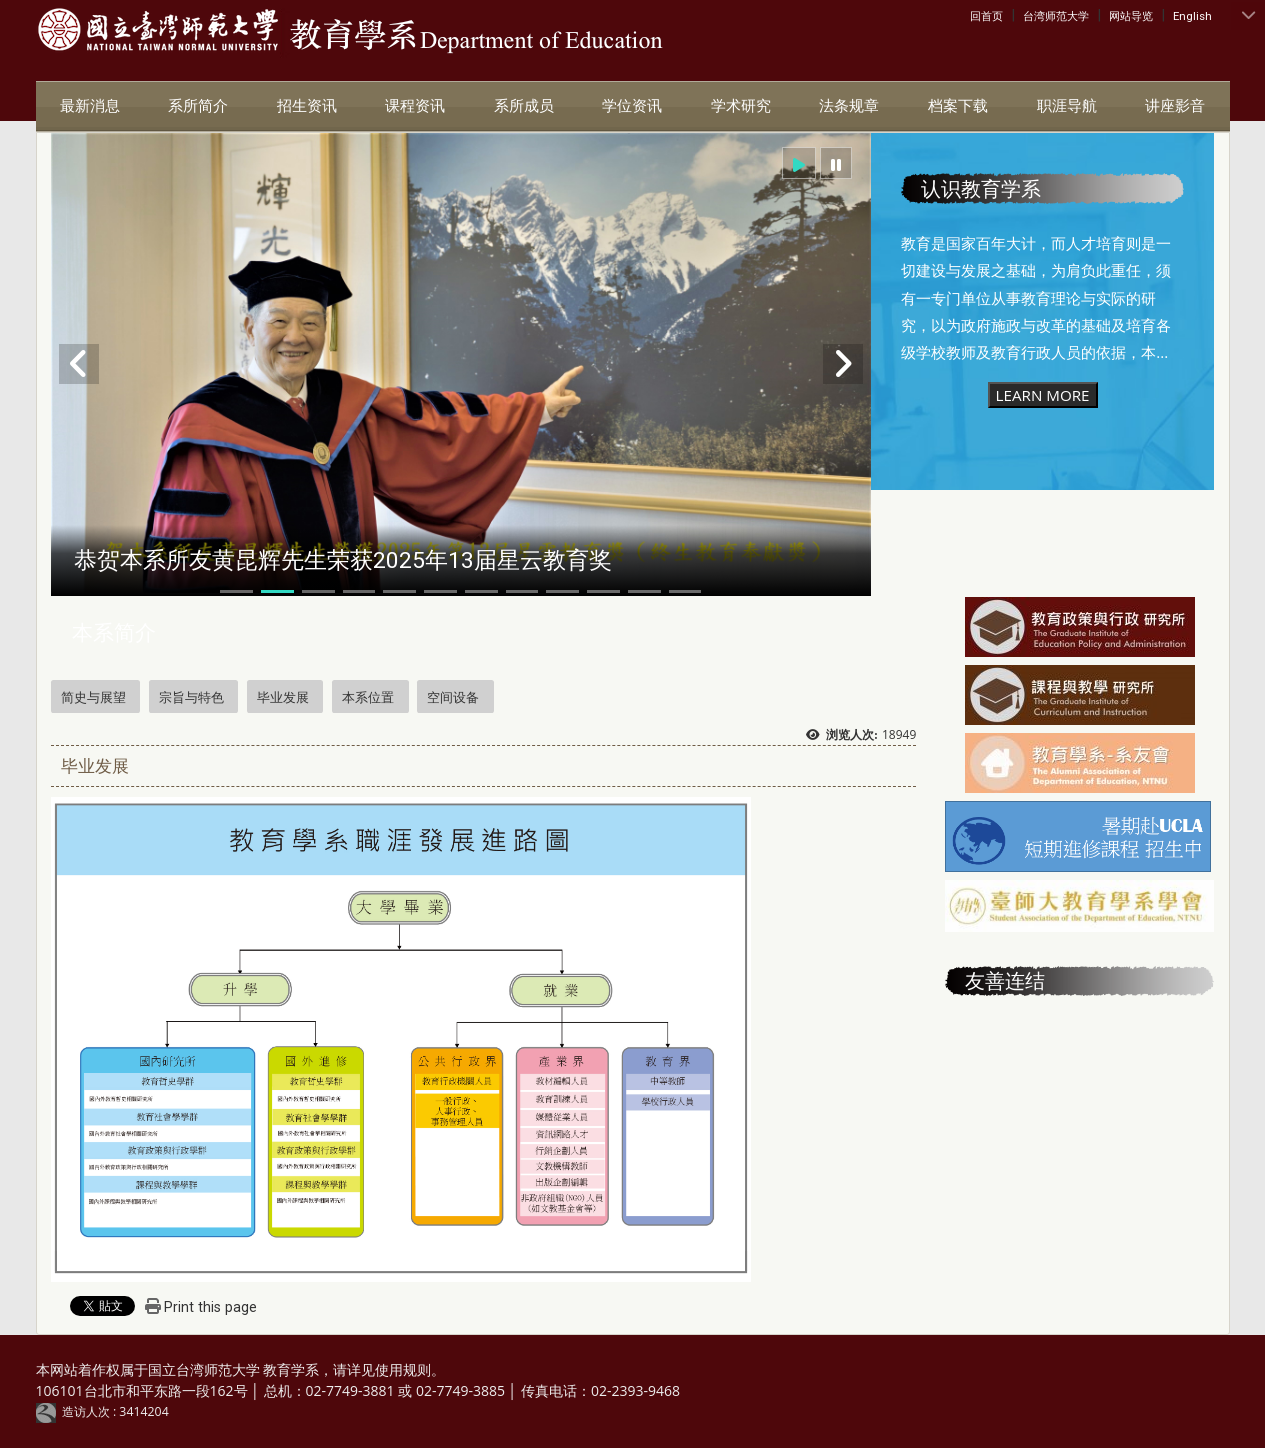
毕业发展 (283, 697)
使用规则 (403, 1369)
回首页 (986, 16)
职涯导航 (1067, 106)
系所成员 (524, 106)
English (1192, 16)
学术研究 (741, 106)
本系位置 (368, 697)
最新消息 (90, 106)
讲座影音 (1175, 106)
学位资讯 (632, 106)
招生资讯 (307, 106)
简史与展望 (93, 697)
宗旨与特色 (191, 697)
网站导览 (1131, 16)
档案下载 (958, 106)
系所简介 (198, 106)
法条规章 (849, 106)
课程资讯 (415, 106)
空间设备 (453, 697)
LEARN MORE (1043, 395)
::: (974, 15)
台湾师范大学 (1056, 16)
